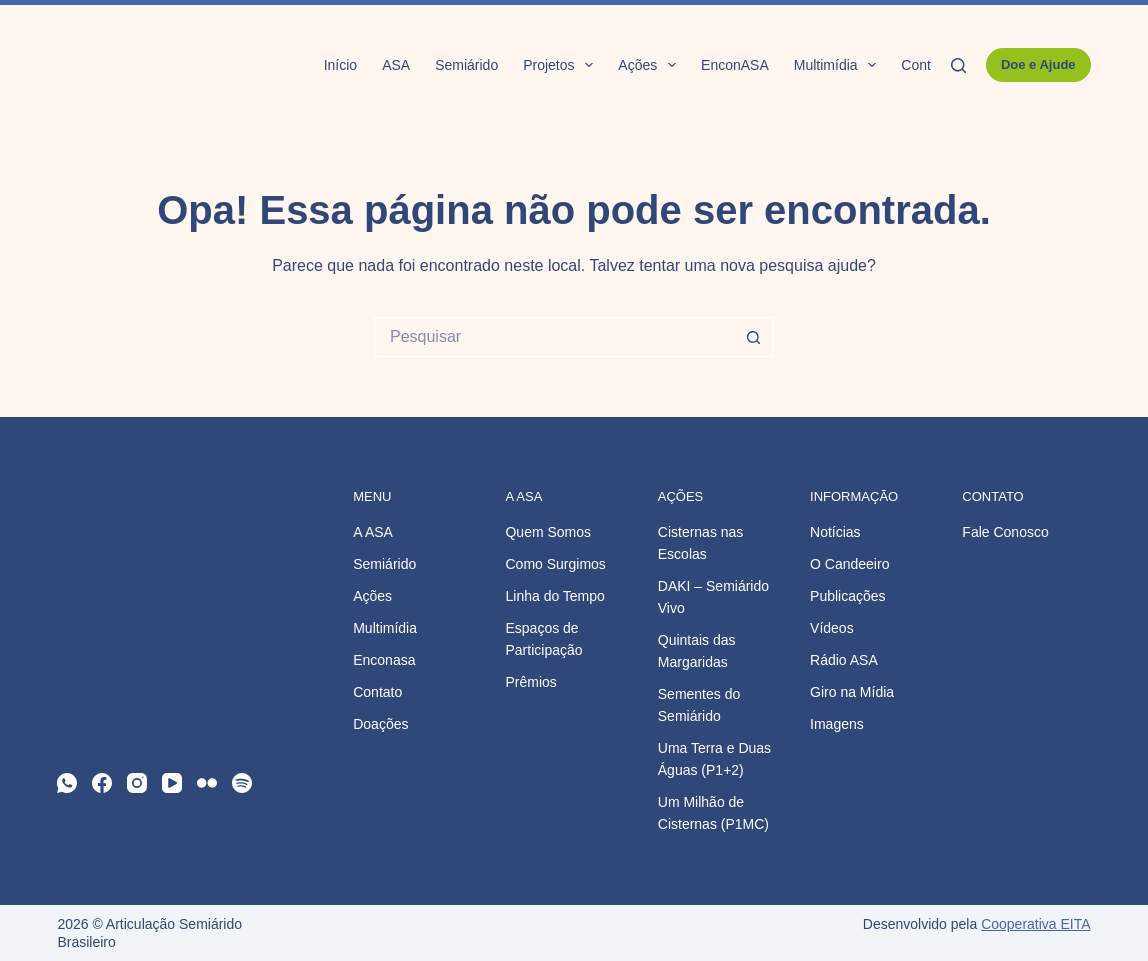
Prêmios (530, 682)
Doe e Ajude (1038, 64)
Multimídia (839, 65)
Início (340, 65)
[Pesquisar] (958, 65)
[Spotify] (242, 783)
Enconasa (384, 660)
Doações (380, 724)
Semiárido (466, 65)
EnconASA (735, 65)
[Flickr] (207, 783)
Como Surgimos (555, 564)
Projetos (562, 65)
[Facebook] (102, 783)
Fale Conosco (1005, 532)
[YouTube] (172, 783)
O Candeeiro (849, 564)
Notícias (835, 532)
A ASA (373, 532)
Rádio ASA (844, 660)
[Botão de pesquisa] (754, 337)
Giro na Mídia (852, 692)
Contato (925, 65)
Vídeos (832, 628)
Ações (651, 65)
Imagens (837, 724)
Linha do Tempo (554, 596)
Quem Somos (548, 532)
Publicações (848, 596)
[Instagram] (137, 783)
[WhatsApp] (67, 783)
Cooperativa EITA (1035, 924)
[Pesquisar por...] (554, 337)
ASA (396, 65)
